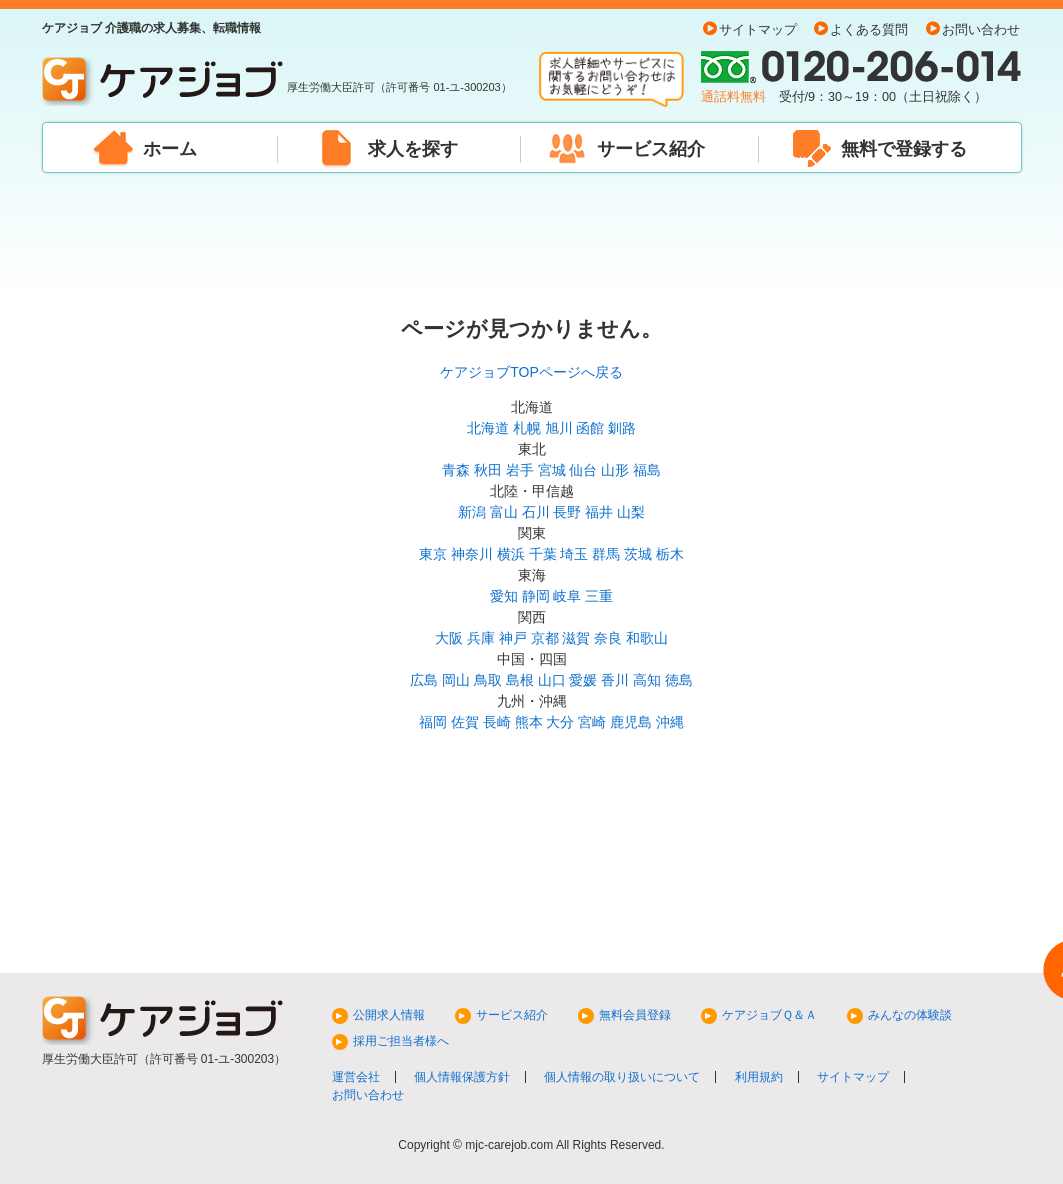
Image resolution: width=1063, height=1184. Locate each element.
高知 (647, 680)
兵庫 (481, 638)
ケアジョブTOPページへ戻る (531, 372)
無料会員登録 (635, 1015)
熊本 (529, 722)
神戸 (513, 638)
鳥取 (488, 680)
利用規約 (759, 1077)
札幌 (527, 428)
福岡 (433, 722)
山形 (615, 470)
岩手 (520, 470)
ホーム (170, 149)
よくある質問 (869, 30)
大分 (560, 722)
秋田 (488, 470)
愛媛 (583, 680)
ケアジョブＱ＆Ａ (769, 1015)
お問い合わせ (981, 30)
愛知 (504, 596)
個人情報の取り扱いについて (622, 1077)
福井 (599, 512)
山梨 (631, 512)
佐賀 (465, 722)
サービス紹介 (651, 149)
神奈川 (472, 554)
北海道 (488, 428)
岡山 (456, 680)
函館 (590, 428)
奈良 (608, 638)
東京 (433, 554)
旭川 (559, 428)
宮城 (552, 470)
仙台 (583, 470)
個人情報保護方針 (462, 1077)
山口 (552, 680)
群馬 (606, 554)
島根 (520, 680)
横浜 (511, 554)
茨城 (638, 554)
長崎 (497, 722)
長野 (567, 512)
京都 (545, 638)
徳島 (679, 680)
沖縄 (670, 722)
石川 (536, 512)
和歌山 (647, 638)
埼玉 (574, 554)
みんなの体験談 (910, 1015)
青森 (456, 470)
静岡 (536, 596)
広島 (424, 680)
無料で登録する (904, 149)
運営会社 (356, 1077)
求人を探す (413, 149)
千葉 (543, 554)
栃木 (670, 554)
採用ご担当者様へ (401, 1041)
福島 (647, 470)
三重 (599, 596)
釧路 (622, 428)
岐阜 (567, 596)
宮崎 (592, 722)
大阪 (449, 638)
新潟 (472, 512)
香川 (615, 680)
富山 (504, 512)
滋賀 (576, 638)
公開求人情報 (389, 1015)
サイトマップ (758, 30)
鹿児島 (631, 722)
